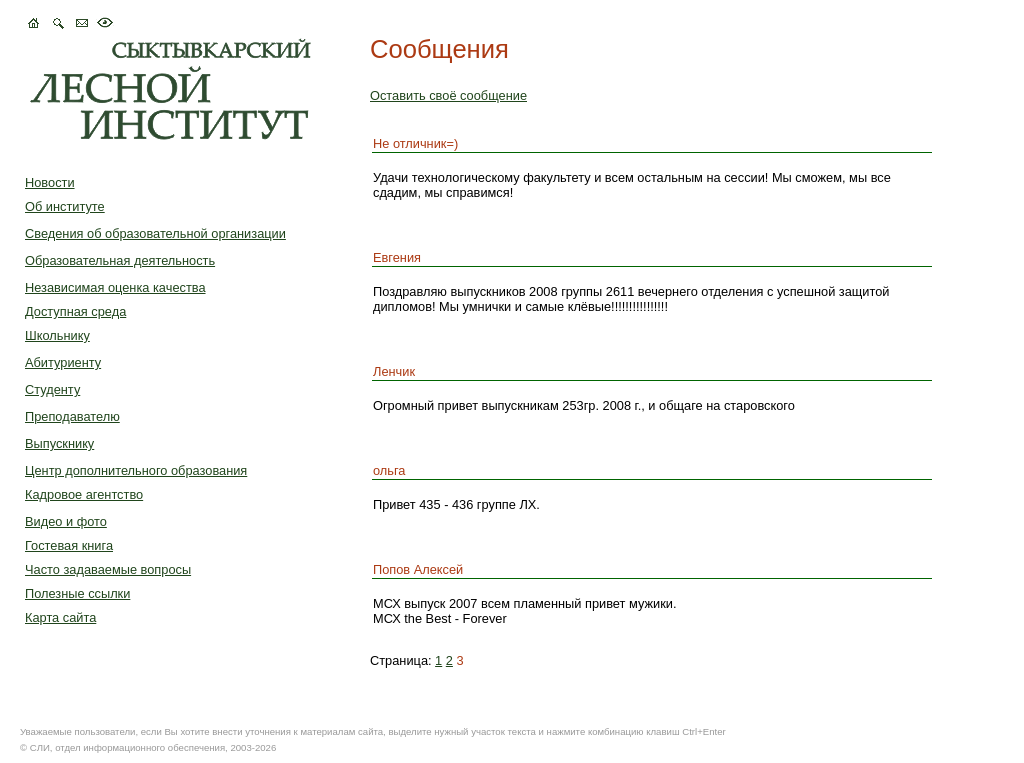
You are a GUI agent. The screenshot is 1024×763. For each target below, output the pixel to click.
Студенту (52, 389)
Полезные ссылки (77, 593)
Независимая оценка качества (115, 287)
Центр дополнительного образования (136, 470)
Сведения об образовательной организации (155, 233)
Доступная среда (75, 311)
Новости (50, 182)
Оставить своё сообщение (448, 95)
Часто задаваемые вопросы (108, 569)
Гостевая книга (69, 545)
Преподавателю (72, 416)
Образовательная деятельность (120, 260)
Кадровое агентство (84, 494)
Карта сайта (60, 617)
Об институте (65, 206)
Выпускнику (59, 443)
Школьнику (57, 335)
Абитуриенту (63, 362)
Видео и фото (66, 521)
